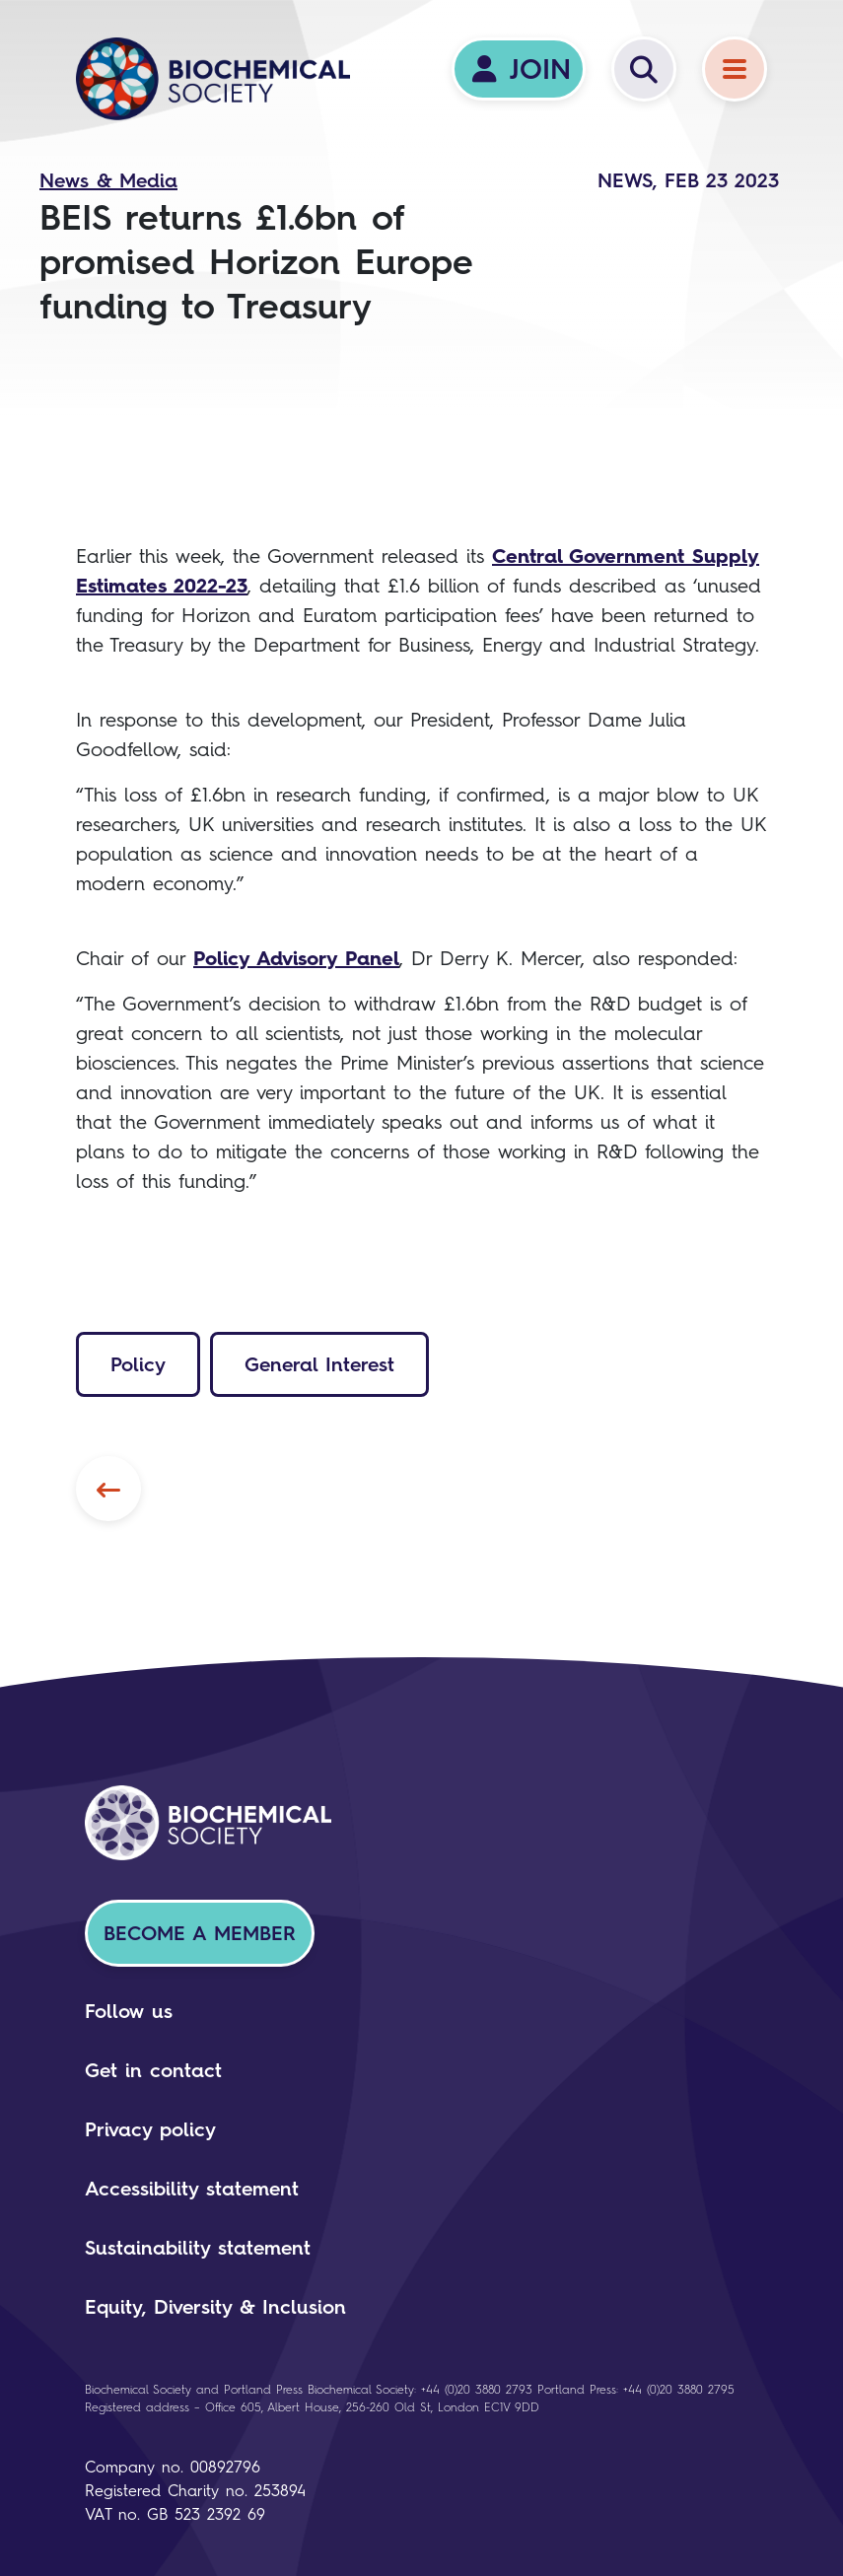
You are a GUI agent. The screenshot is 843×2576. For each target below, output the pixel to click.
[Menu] (734, 69)
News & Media (108, 180)
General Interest (319, 1364)
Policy (138, 1364)
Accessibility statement (192, 2188)
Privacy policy (150, 2129)
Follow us (129, 2011)
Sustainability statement (198, 2248)
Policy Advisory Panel (296, 958)
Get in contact (153, 2070)
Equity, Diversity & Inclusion (215, 2307)
